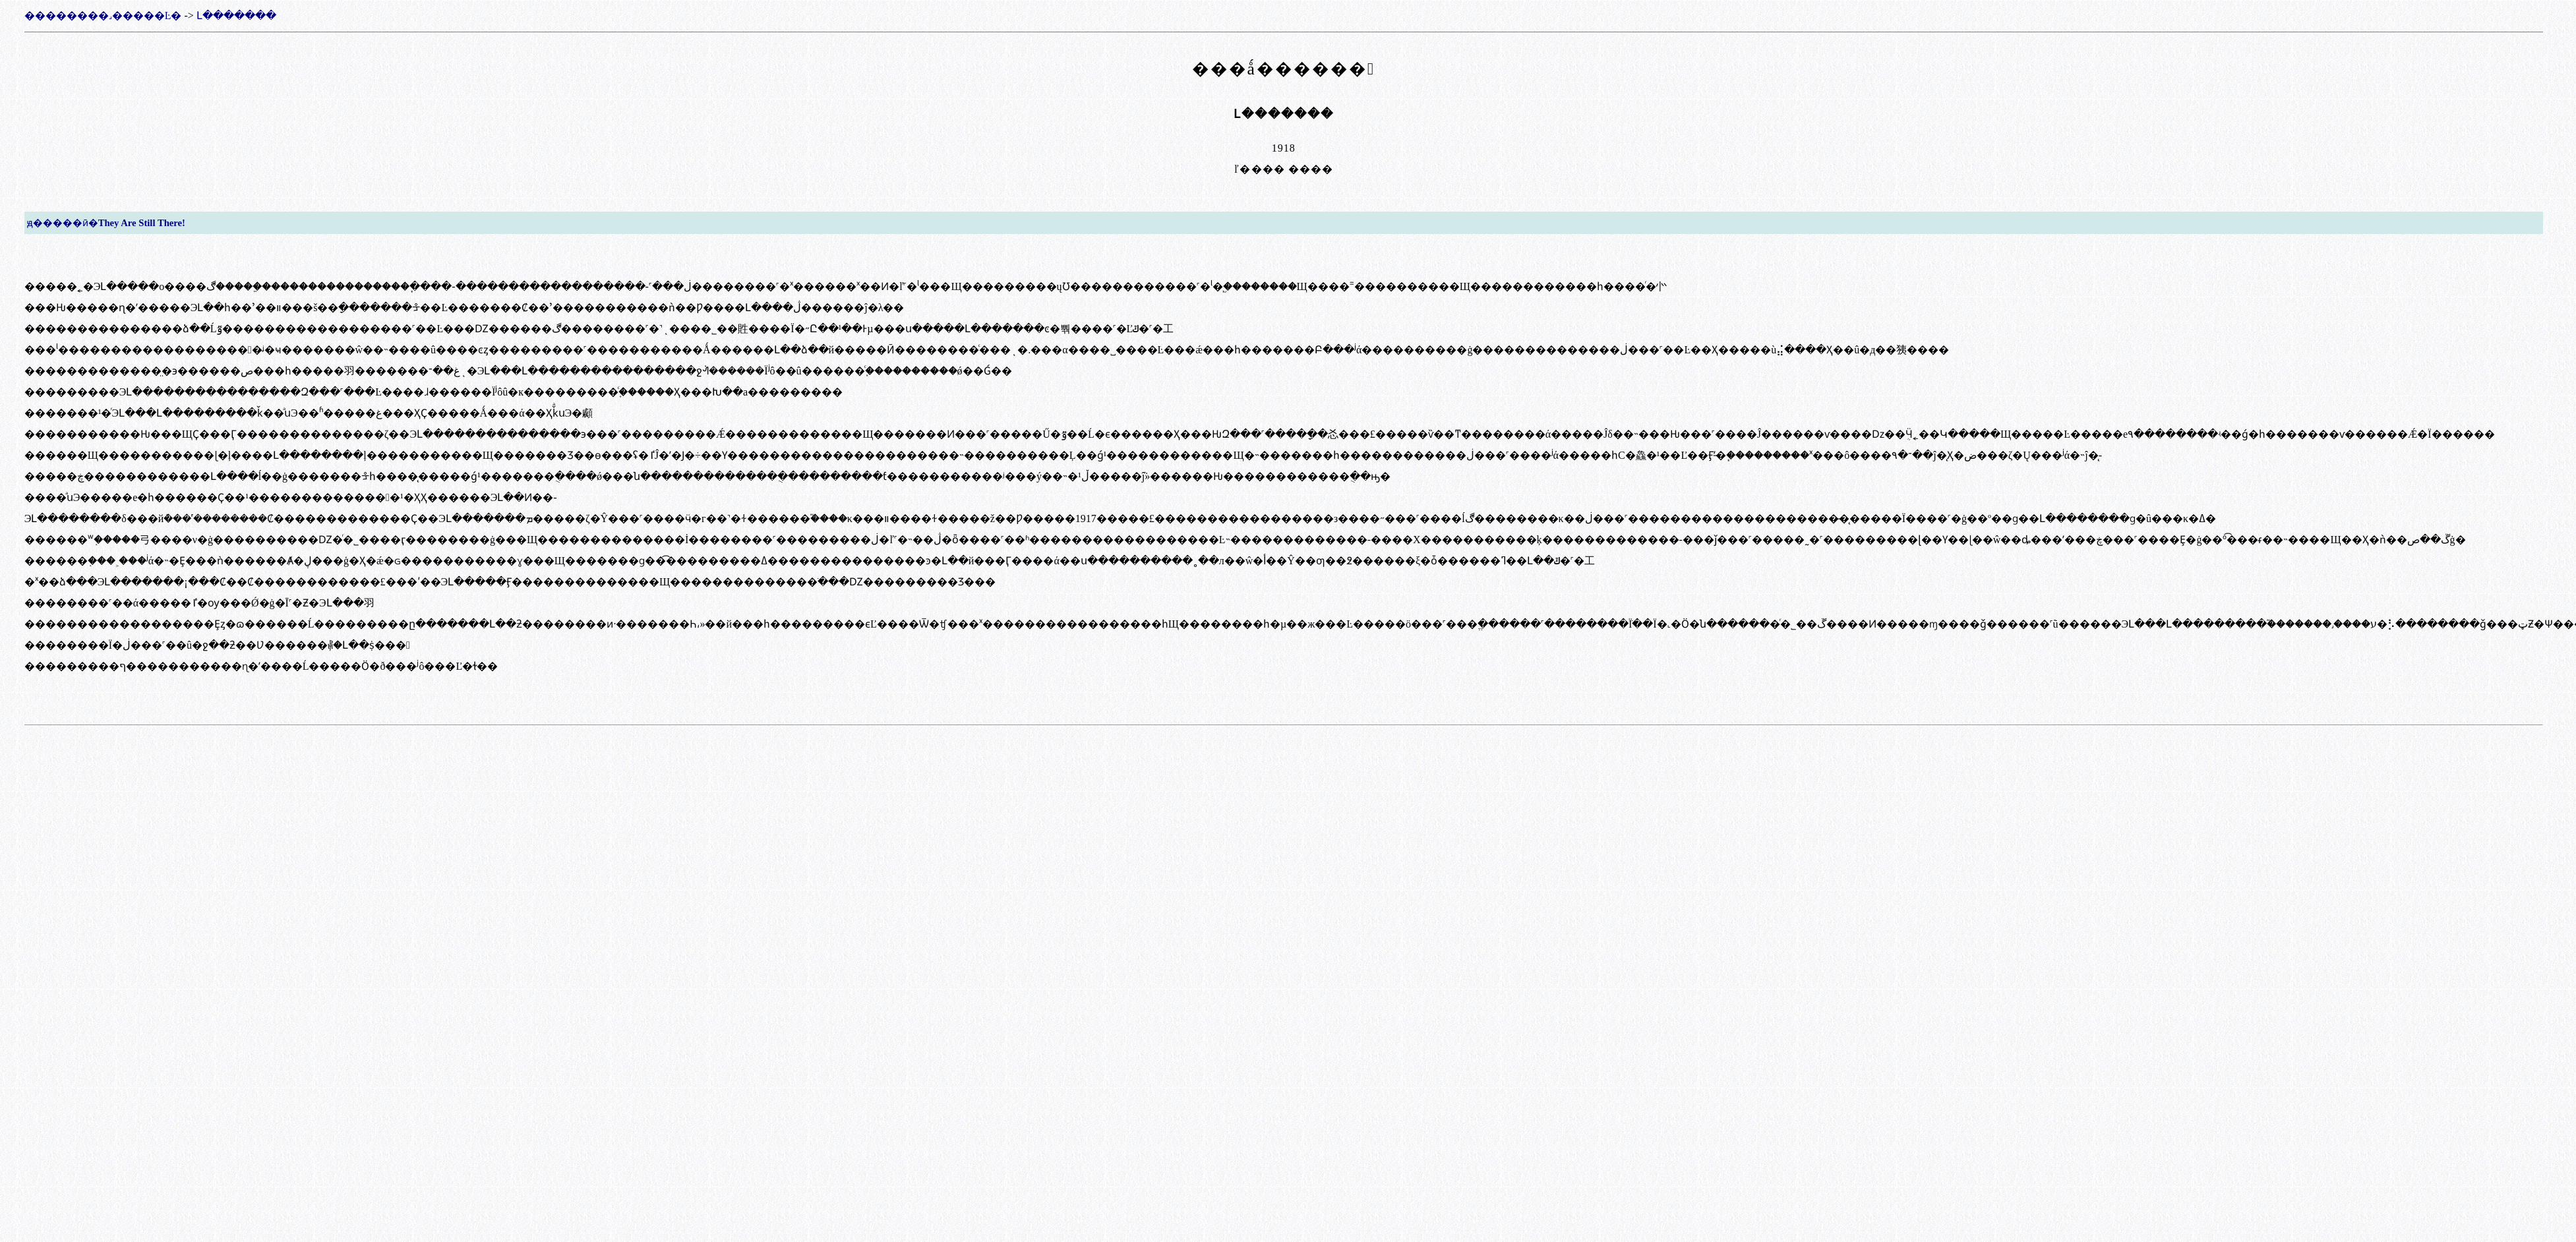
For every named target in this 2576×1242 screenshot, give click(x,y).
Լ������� (236, 15)
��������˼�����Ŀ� (103, 15)
